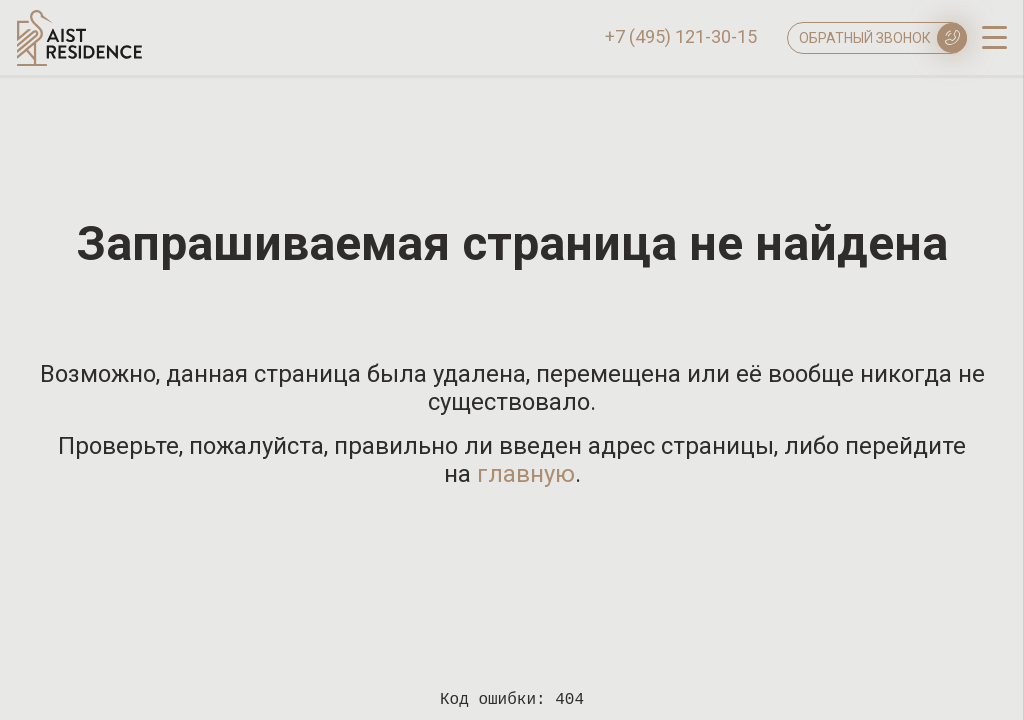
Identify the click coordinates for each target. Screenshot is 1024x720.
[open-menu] (994, 36)
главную (526, 474)
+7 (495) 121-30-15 (681, 37)
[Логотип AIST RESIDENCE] (79, 60)
